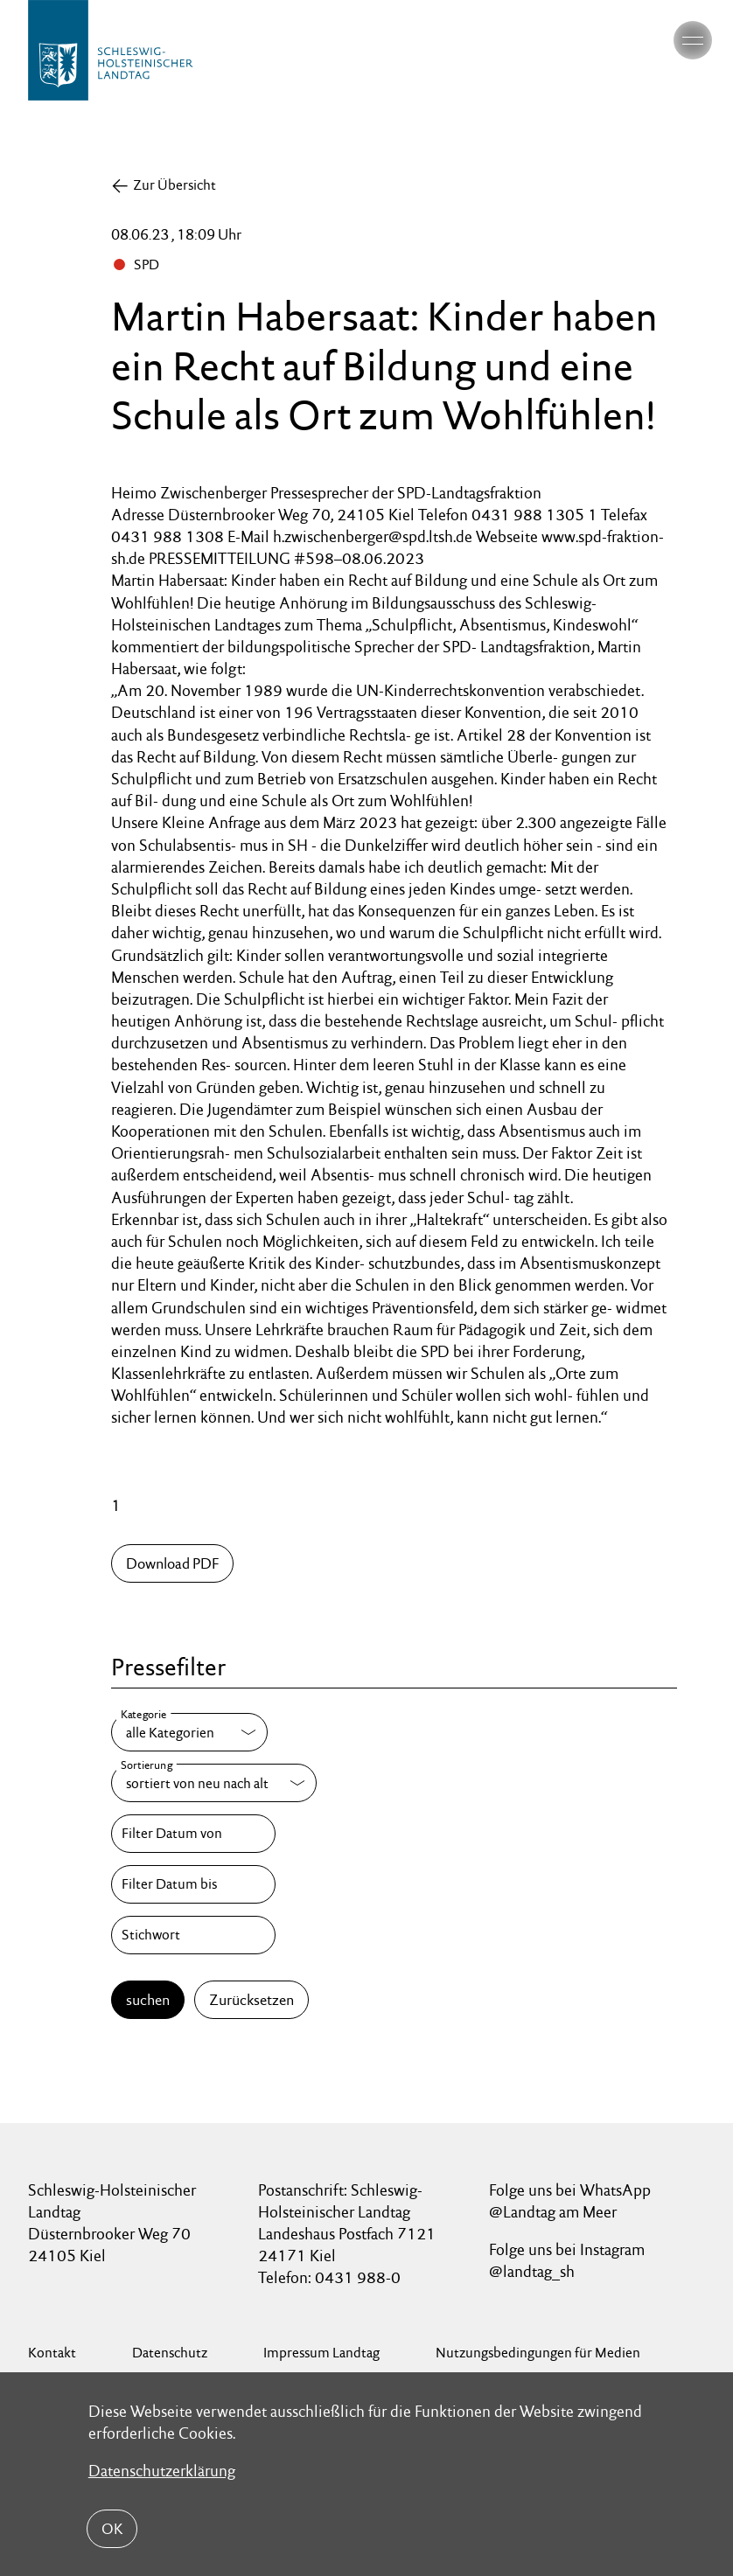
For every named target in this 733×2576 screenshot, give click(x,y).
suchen (148, 2000)
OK (111, 2529)
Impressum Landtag (321, 2352)
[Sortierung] (214, 1783)
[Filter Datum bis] (193, 1884)
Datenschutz (169, 2352)
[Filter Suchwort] (193, 1935)
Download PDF (172, 1563)
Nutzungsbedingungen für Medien (538, 2352)
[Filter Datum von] (193, 1833)
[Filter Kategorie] (189, 1732)
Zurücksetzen (251, 2000)
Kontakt (52, 2352)
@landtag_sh (532, 2271)
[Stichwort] (193, 1935)
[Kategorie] (189, 1732)
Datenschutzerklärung (161, 2470)
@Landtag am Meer (553, 2212)
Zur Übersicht (174, 185)
